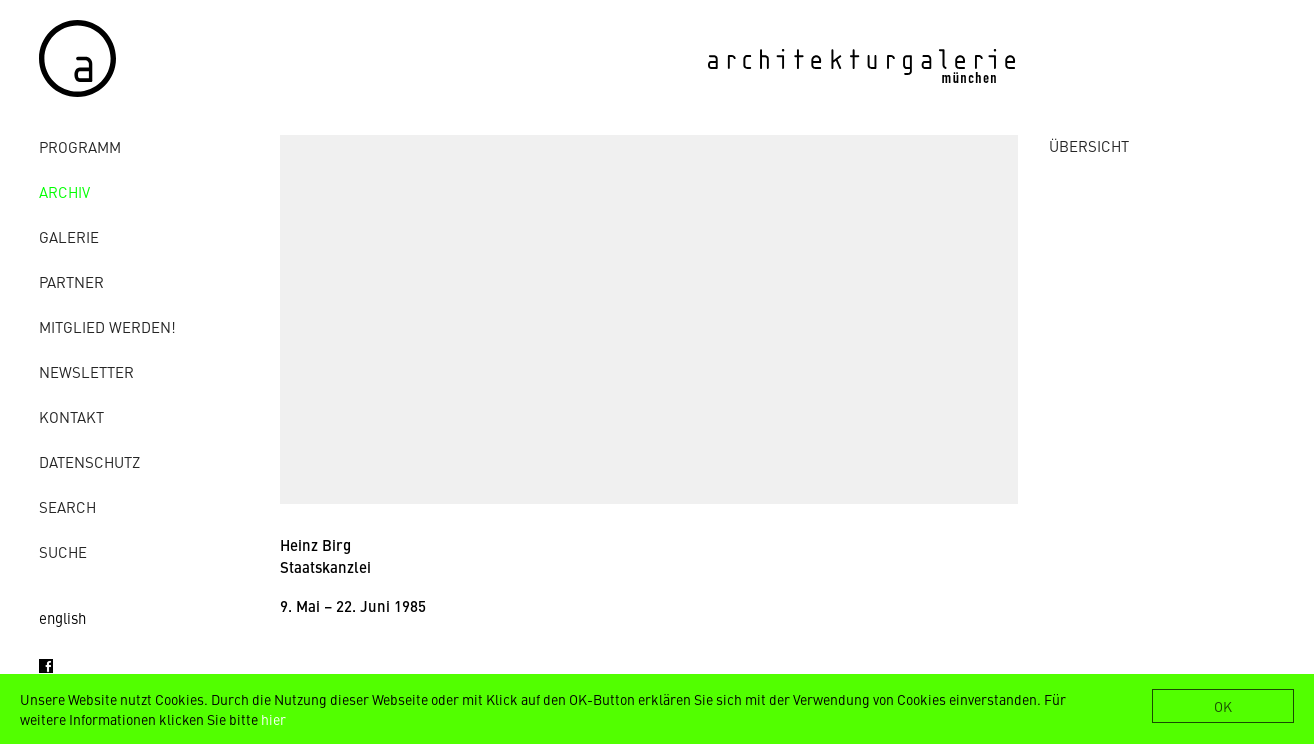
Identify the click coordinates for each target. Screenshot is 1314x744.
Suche (63, 551)
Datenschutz (89, 461)
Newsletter (86, 371)
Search (67, 506)
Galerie (69, 236)
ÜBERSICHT (1089, 145)
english (62, 617)
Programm (80, 146)
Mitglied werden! (107, 326)
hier (273, 719)
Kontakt (71, 416)
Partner (71, 281)
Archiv (64, 191)
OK (1223, 706)
